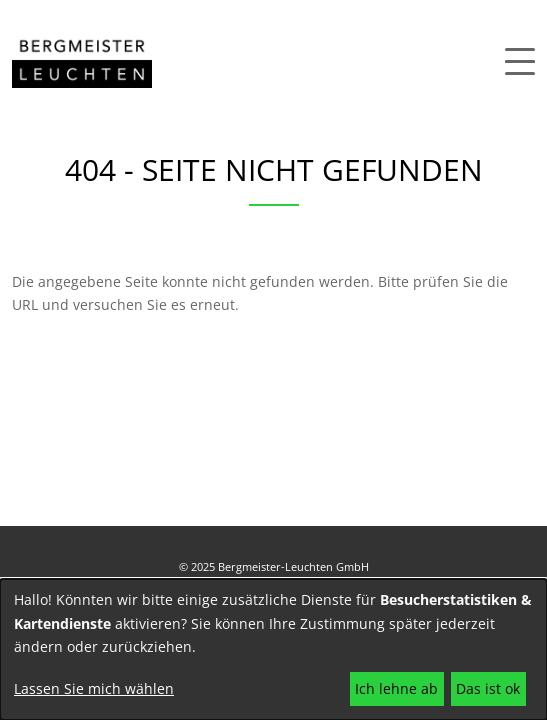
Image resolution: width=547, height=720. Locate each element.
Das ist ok (488, 688)
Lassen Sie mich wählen (94, 688)
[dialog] (273, 649)
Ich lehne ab (396, 688)
